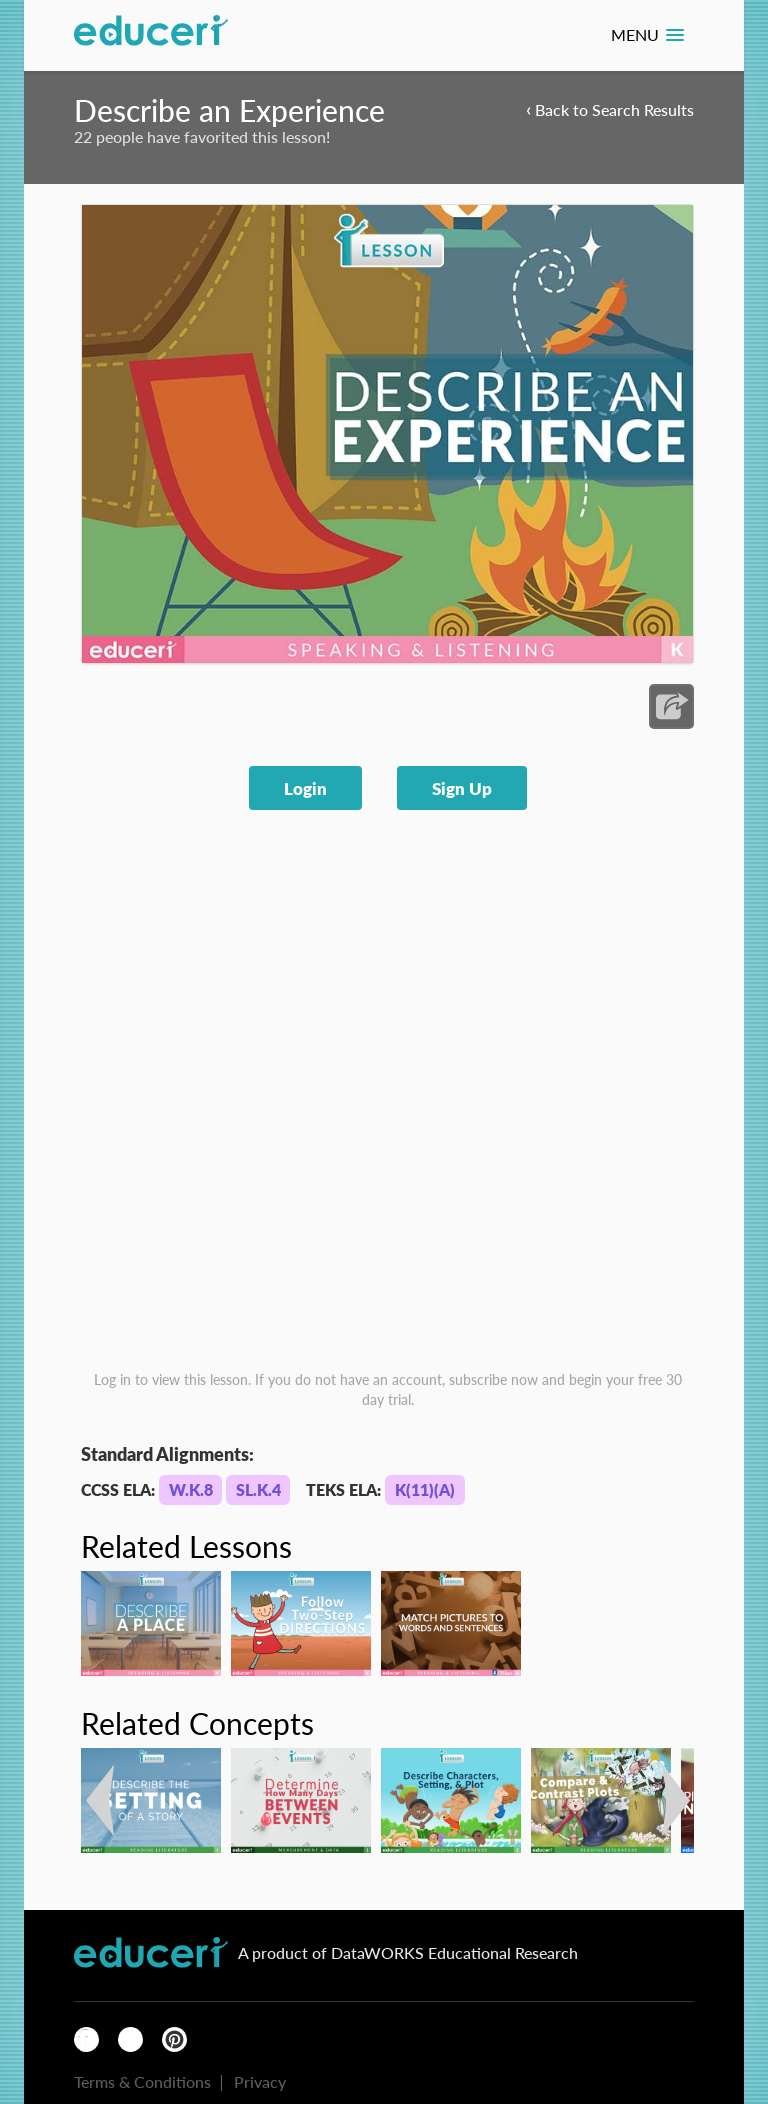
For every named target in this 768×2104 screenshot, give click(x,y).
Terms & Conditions (142, 2081)
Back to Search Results (610, 108)
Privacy (260, 2081)
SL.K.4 (258, 1489)
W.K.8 (191, 1489)
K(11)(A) (425, 1489)
